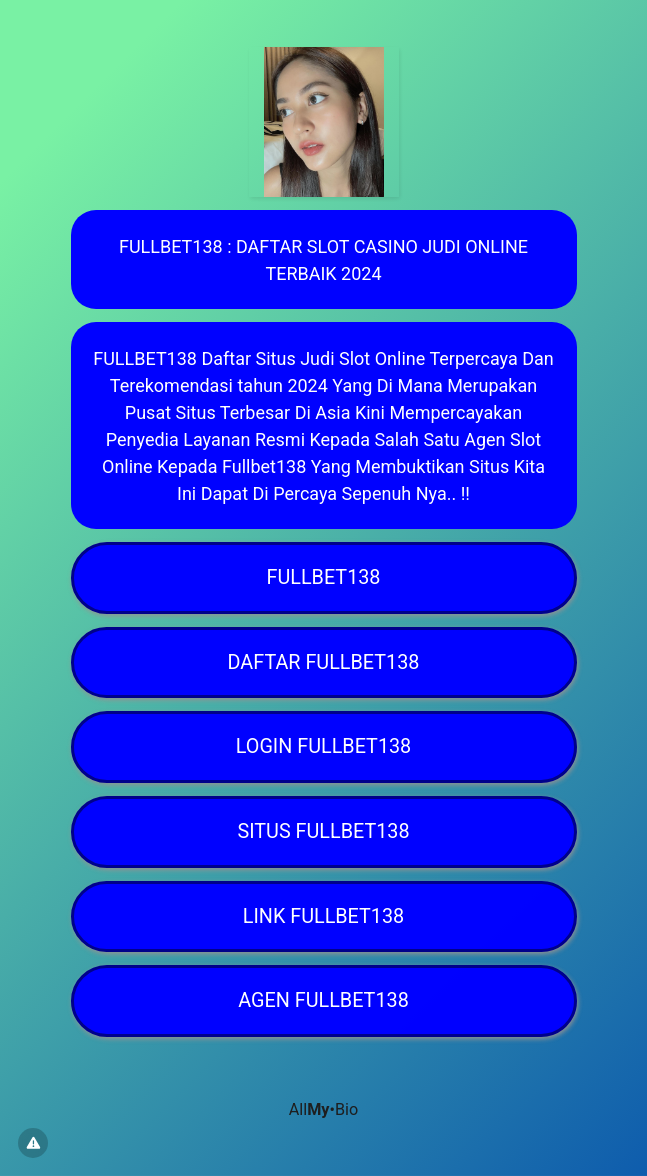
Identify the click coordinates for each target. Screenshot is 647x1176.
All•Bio (323, 1109)
